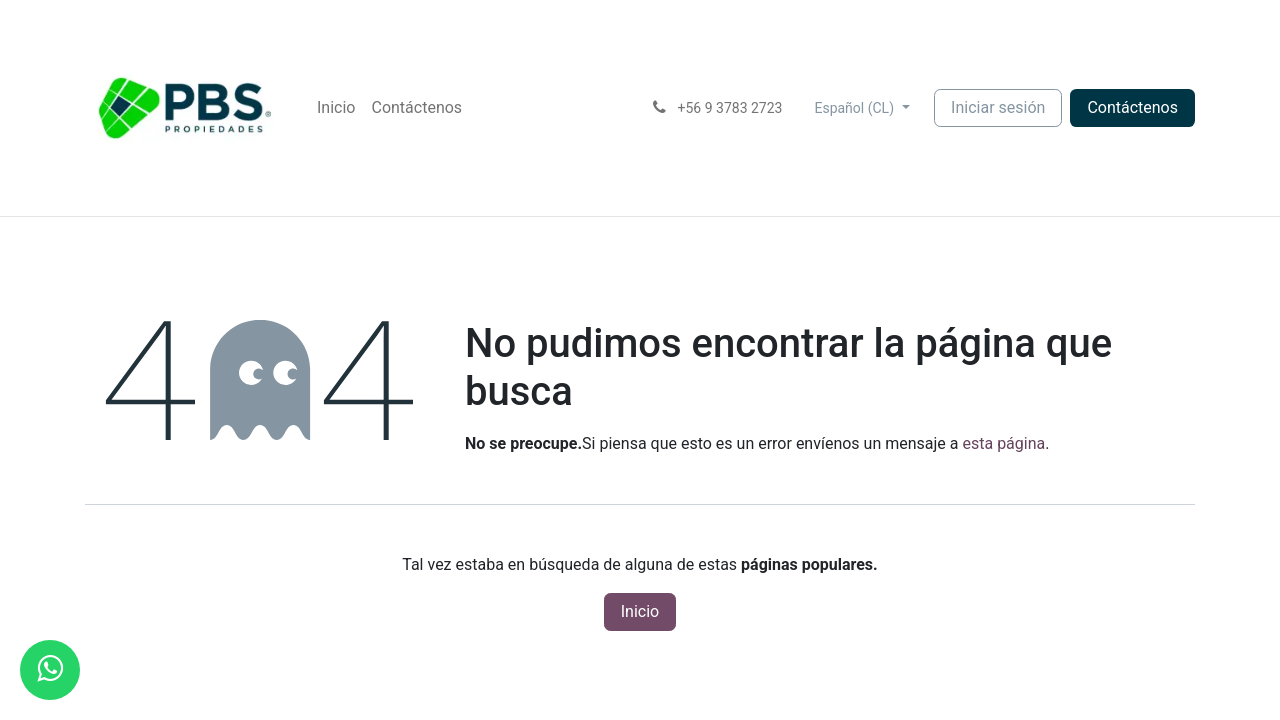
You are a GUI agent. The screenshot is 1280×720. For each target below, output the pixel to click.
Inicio (640, 611)
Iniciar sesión (998, 107)
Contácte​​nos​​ (1132, 107)
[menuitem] (336, 108)
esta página (1003, 443)
